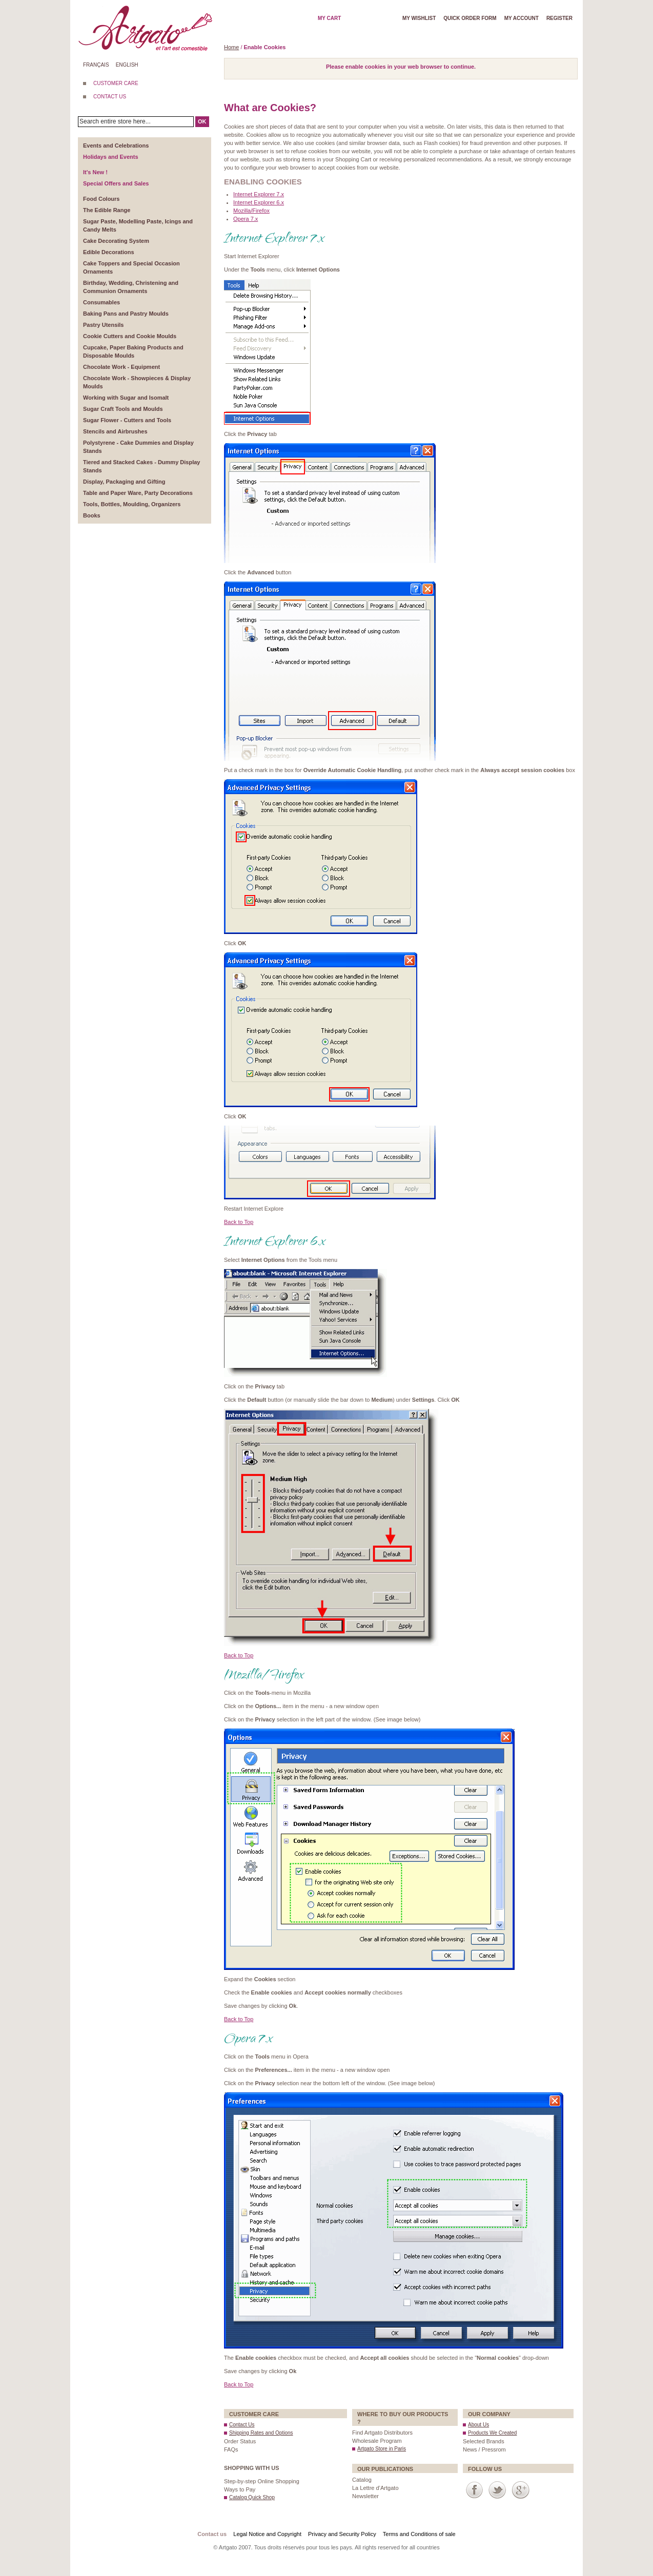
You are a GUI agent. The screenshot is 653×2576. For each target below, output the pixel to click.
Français (96, 65)
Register (559, 18)
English (127, 65)
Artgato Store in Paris (381, 2449)
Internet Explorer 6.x (258, 202)
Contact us (212, 2534)
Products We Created (492, 2433)
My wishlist (419, 18)
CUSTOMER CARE (115, 83)
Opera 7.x (245, 219)
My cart (329, 18)
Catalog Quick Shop (252, 2497)
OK (202, 121)
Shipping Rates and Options (261, 2433)
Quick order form (469, 18)
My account (521, 18)
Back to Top (238, 1222)
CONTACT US (109, 96)
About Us (478, 2424)
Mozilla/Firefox (251, 210)
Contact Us (241, 2424)
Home (231, 47)
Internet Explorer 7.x (258, 194)
